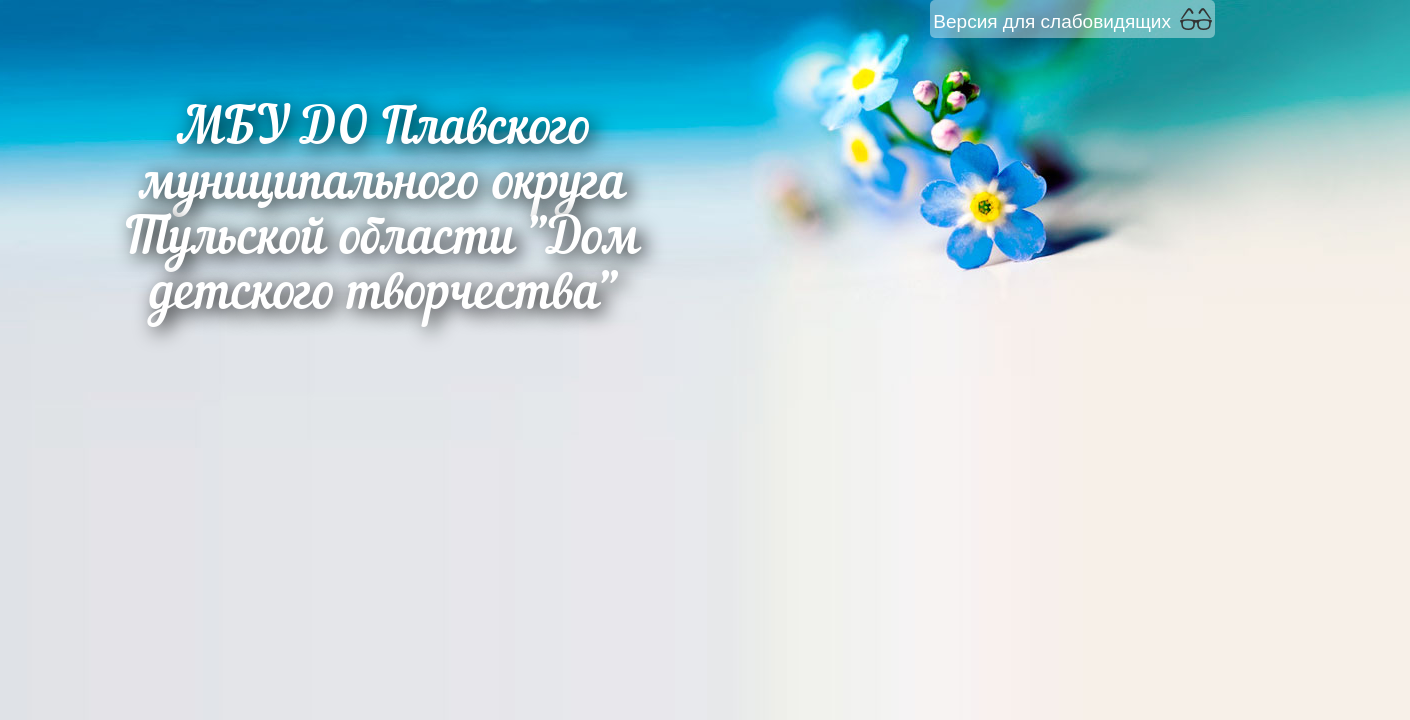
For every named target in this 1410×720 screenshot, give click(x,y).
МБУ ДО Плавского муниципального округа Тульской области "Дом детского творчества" (384, 213)
